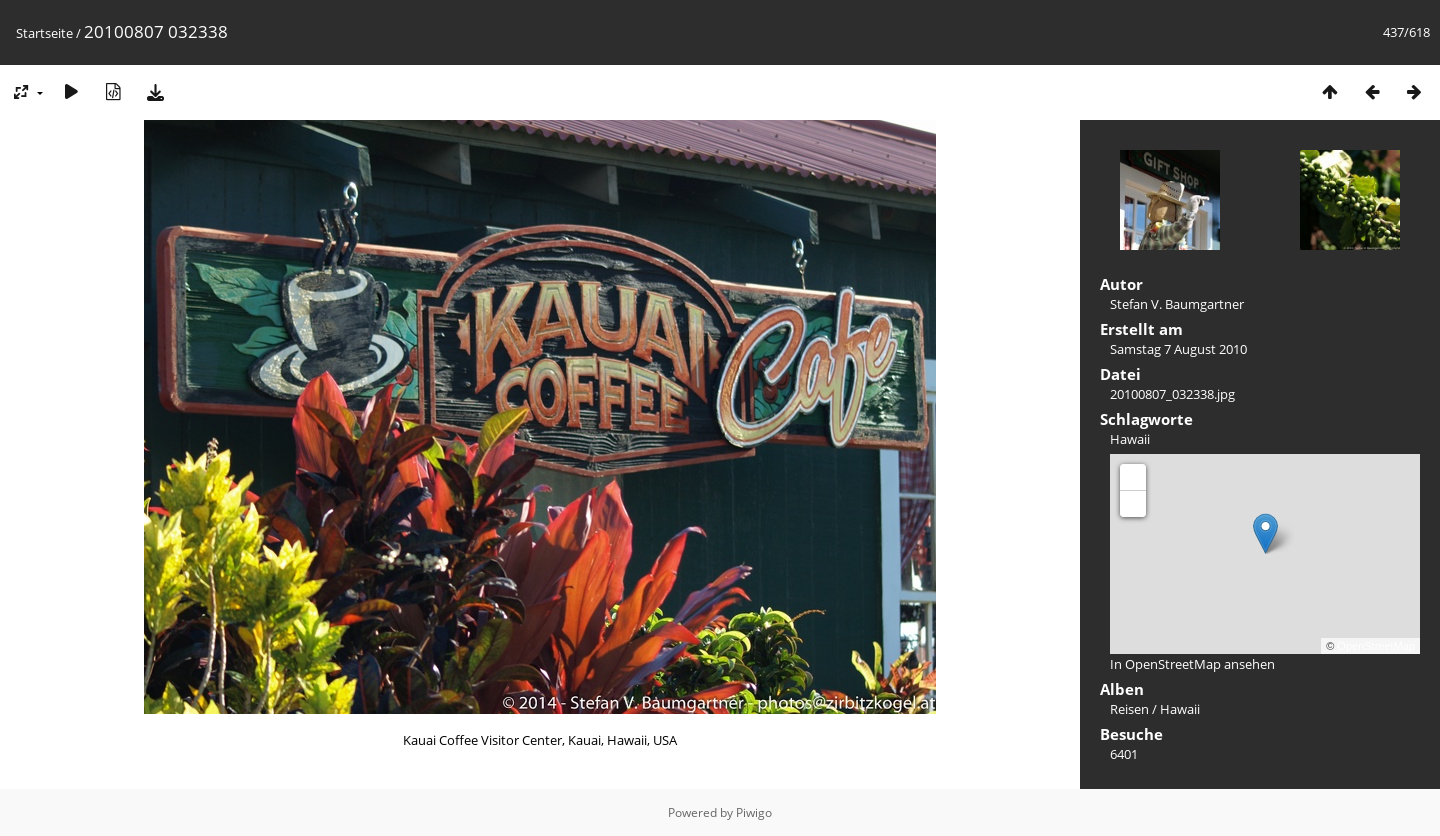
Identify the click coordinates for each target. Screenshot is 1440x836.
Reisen (1129, 709)
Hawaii (1130, 439)
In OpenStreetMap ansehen (1192, 664)
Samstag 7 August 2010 (1178, 349)
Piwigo (754, 812)
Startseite (44, 33)
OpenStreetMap (1376, 646)
